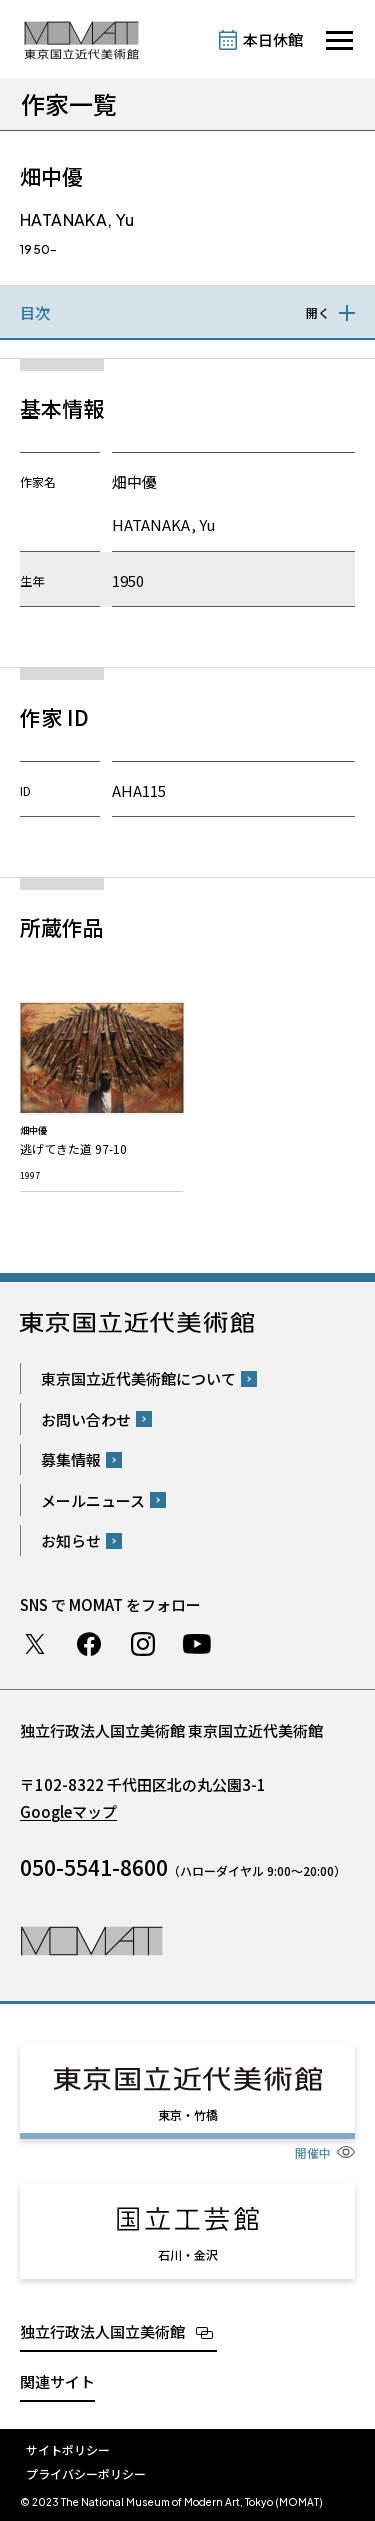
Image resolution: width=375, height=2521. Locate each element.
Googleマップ (68, 1811)
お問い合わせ (86, 1419)
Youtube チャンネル (197, 1644)
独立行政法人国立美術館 (102, 2331)
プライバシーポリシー (86, 2473)
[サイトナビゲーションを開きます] (339, 40)
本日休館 (273, 39)
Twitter (35, 1644)
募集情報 (71, 1459)
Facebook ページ (89, 1644)
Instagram (143, 1644)
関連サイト (57, 2381)
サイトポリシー (68, 2449)
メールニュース (93, 1500)
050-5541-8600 (94, 1867)
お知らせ (71, 1540)
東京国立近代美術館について (138, 1378)
